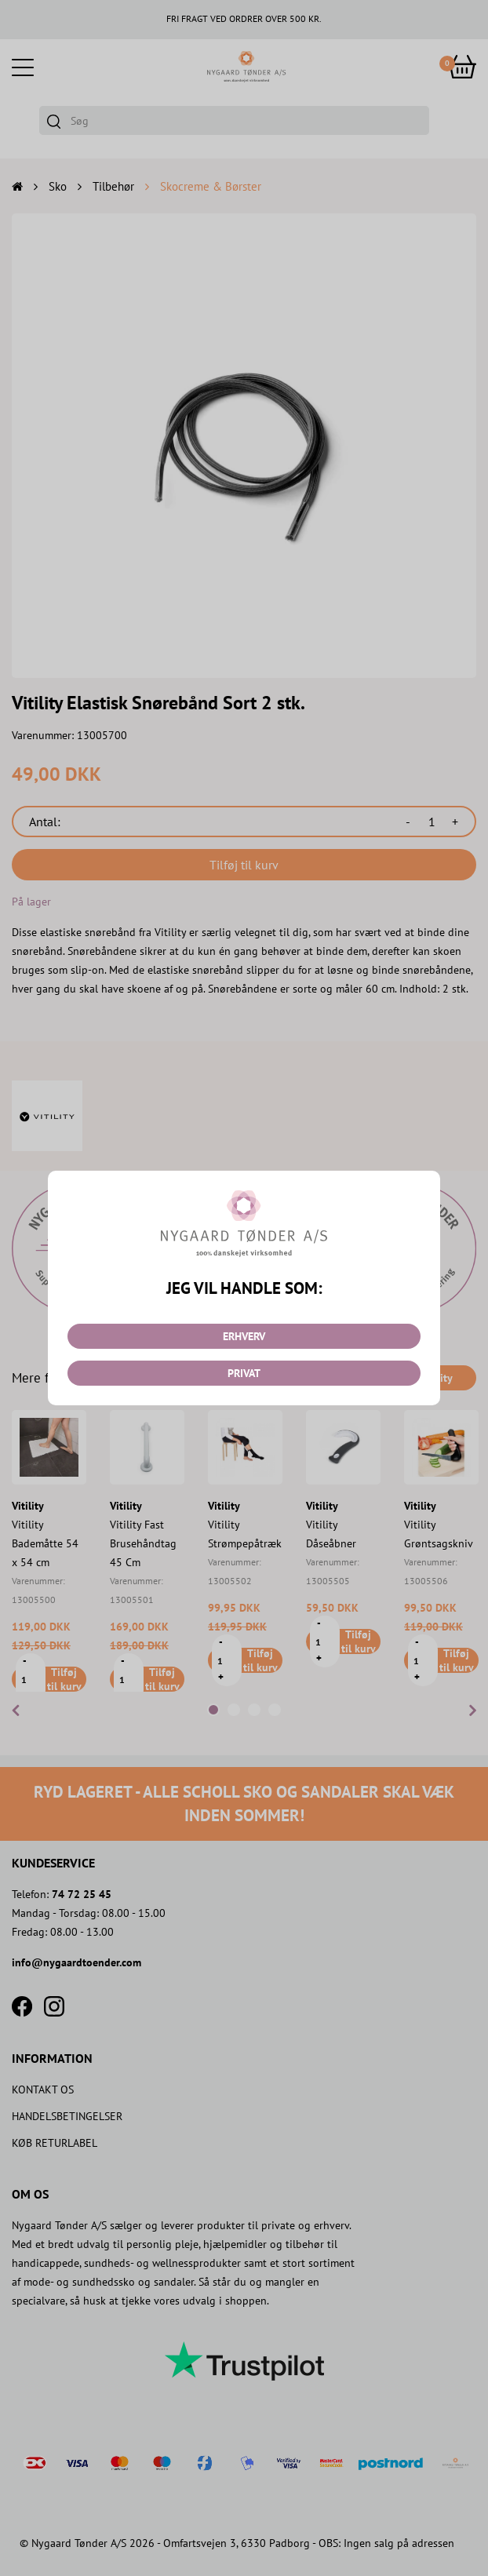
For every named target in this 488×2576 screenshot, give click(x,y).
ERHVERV (244, 1336)
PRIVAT (244, 1373)
